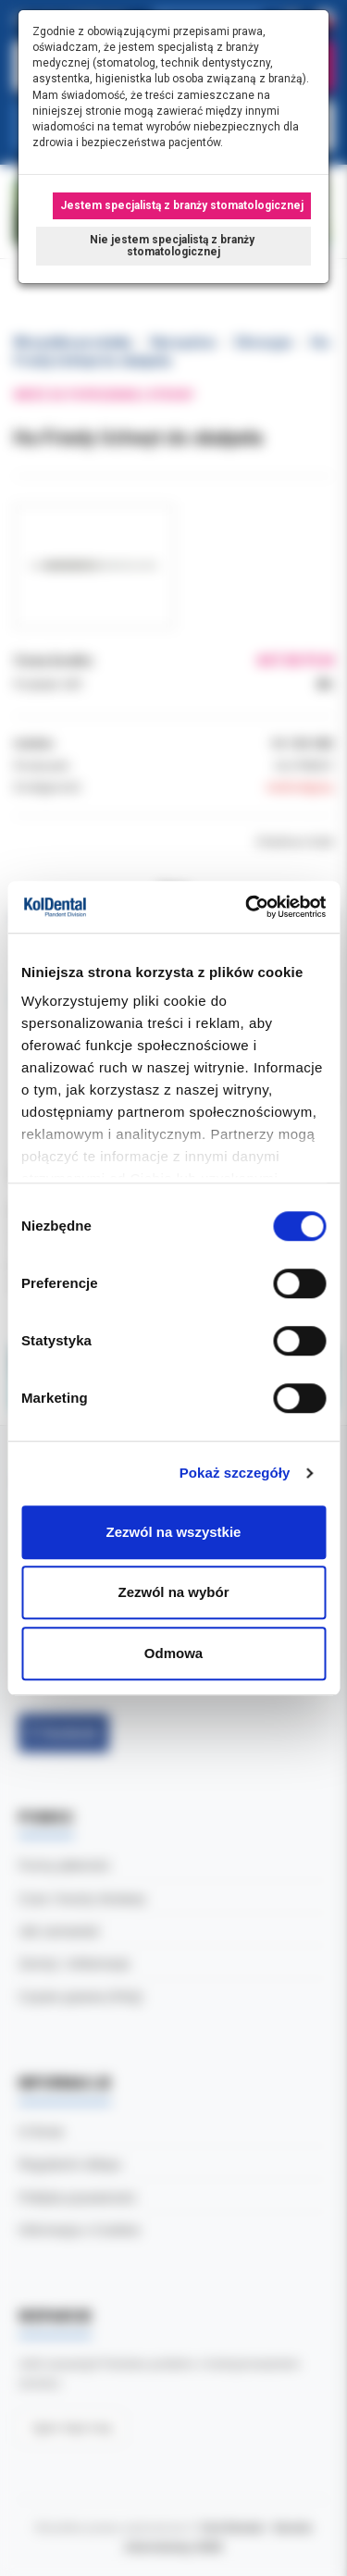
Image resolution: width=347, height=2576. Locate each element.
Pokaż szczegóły (235, 1472)
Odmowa (173, 1653)
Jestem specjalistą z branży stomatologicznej (182, 205)
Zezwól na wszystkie (174, 1532)
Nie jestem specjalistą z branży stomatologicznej (173, 245)
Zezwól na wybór (173, 1592)
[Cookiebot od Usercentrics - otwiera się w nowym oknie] (247, 907)
